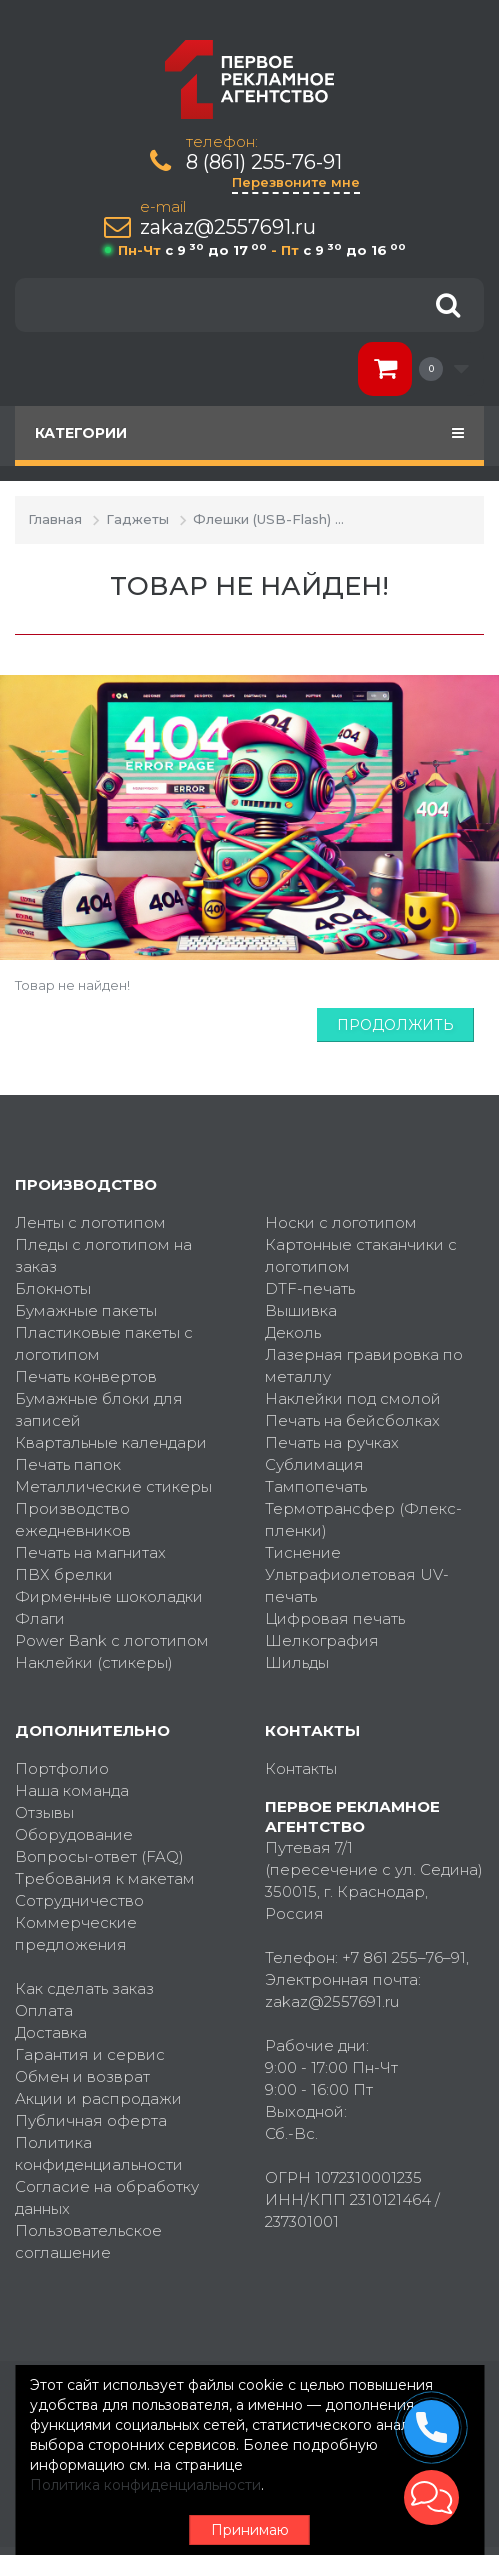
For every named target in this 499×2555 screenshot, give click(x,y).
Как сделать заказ (84, 1988)
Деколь (293, 1332)
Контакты (301, 1768)
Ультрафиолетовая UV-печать (357, 1585)
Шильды (297, 1662)
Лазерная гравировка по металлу (364, 1365)
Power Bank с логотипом (112, 1640)
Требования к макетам (105, 1878)
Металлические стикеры (113, 1486)
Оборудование (74, 1834)
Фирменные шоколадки (109, 1596)
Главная (55, 519)
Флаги (40, 1618)
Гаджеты (137, 519)
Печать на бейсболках (352, 1420)
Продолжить (395, 1025)
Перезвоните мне (296, 182)
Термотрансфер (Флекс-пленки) (363, 1519)
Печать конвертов (86, 1376)
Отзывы (44, 1812)
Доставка (51, 2032)
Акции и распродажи (98, 2098)
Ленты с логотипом (90, 1222)
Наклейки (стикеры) (94, 1662)
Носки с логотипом (341, 1222)
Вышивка (301, 1310)
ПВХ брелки (64, 1574)
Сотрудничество (79, 1900)
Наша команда (72, 1790)
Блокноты (53, 1288)
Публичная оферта (91, 2120)
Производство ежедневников (73, 1519)
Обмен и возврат (82, 2076)
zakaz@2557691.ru (228, 227)
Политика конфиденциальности (99, 2153)
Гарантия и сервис (90, 2054)
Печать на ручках (332, 1442)
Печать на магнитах (90, 1552)
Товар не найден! (414, 519)
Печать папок (68, 1464)
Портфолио (62, 1768)
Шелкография (322, 1640)
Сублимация (314, 1464)
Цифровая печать (335, 1618)
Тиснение (303, 1552)
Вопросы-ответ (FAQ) (99, 1856)
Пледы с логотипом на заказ (103, 1255)
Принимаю (250, 2530)
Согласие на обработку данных (107, 2197)
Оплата (44, 2010)
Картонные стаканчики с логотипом (361, 1255)
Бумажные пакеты (86, 1310)
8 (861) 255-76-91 (264, 162)
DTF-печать (310, 1288)
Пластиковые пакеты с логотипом (104, 1343)
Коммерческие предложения (76, 1933)
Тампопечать (316, 1486)
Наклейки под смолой (353, 1398)
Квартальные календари (111, 1442)
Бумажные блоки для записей (99, 1409)
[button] (431, 2497)
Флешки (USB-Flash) (262, 519)
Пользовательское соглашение (88, 2241)
